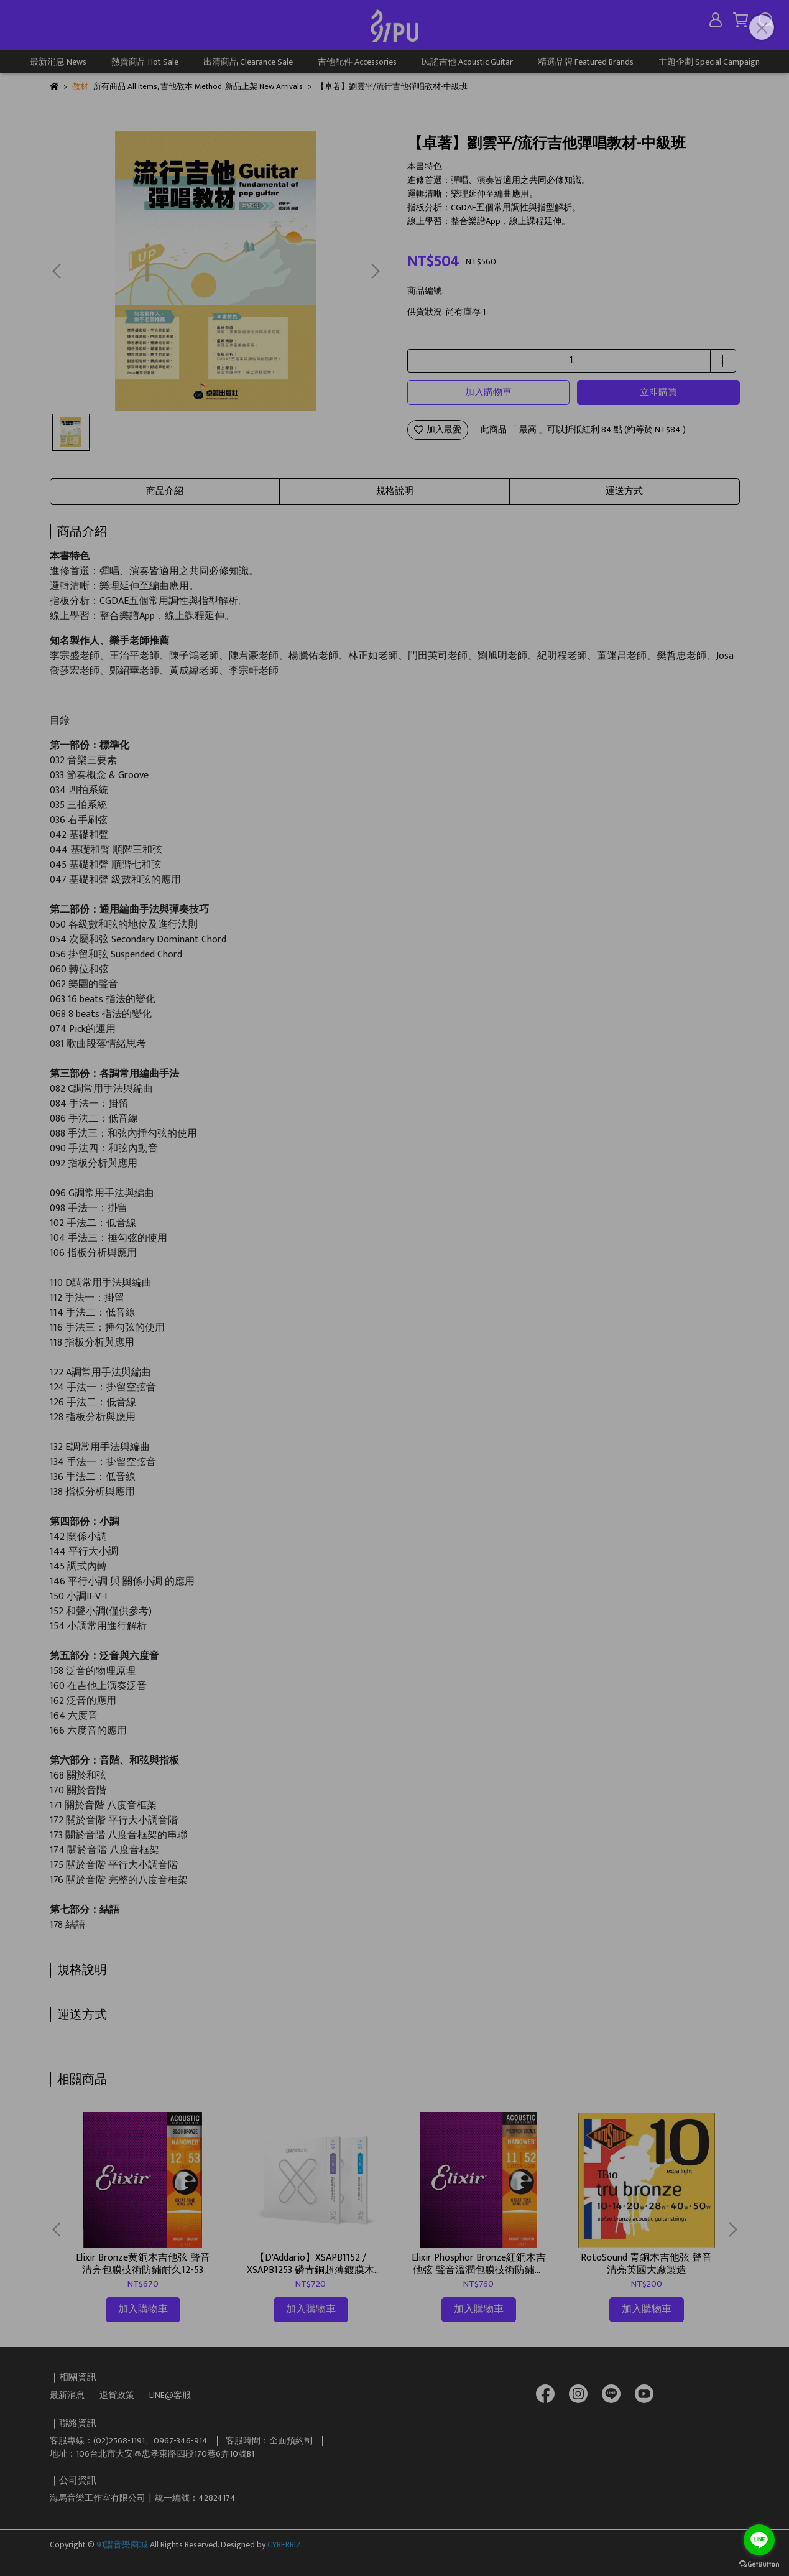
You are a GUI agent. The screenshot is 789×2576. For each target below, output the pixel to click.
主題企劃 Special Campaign (709, 61)
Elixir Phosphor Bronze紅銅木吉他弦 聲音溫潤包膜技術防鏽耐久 (479, 2264)
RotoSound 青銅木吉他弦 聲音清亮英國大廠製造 (646, 2264)
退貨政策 (116, 2395)
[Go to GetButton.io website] (759, 2563)
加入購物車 (488, 392)
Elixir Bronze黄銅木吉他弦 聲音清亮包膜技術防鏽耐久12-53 (143, 2264)
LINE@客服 (170, 2395)
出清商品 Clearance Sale (248, 61)
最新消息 (67, 2395)
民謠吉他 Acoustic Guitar (467, 61)
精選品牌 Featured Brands (586, 61)
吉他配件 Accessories (357, 61)
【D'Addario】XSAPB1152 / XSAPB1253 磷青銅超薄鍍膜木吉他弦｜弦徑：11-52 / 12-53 (310, 2264)
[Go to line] (759, 2539)
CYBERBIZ (284, 2544)
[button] (374, 271)
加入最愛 (437, 429)
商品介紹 (164, 491)
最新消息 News (58, 61)
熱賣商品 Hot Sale (144, 61)
